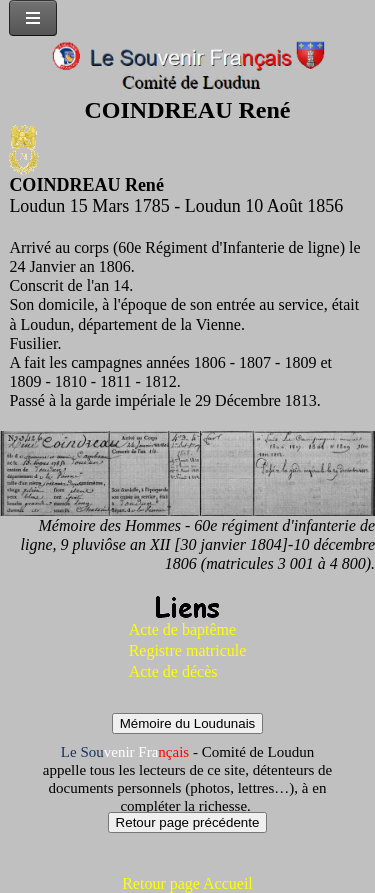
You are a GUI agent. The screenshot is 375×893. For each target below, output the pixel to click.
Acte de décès (173, 671)
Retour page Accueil (187, 883)
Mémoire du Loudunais (188, 723)
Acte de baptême (183, 629)
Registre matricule (188, 650)
